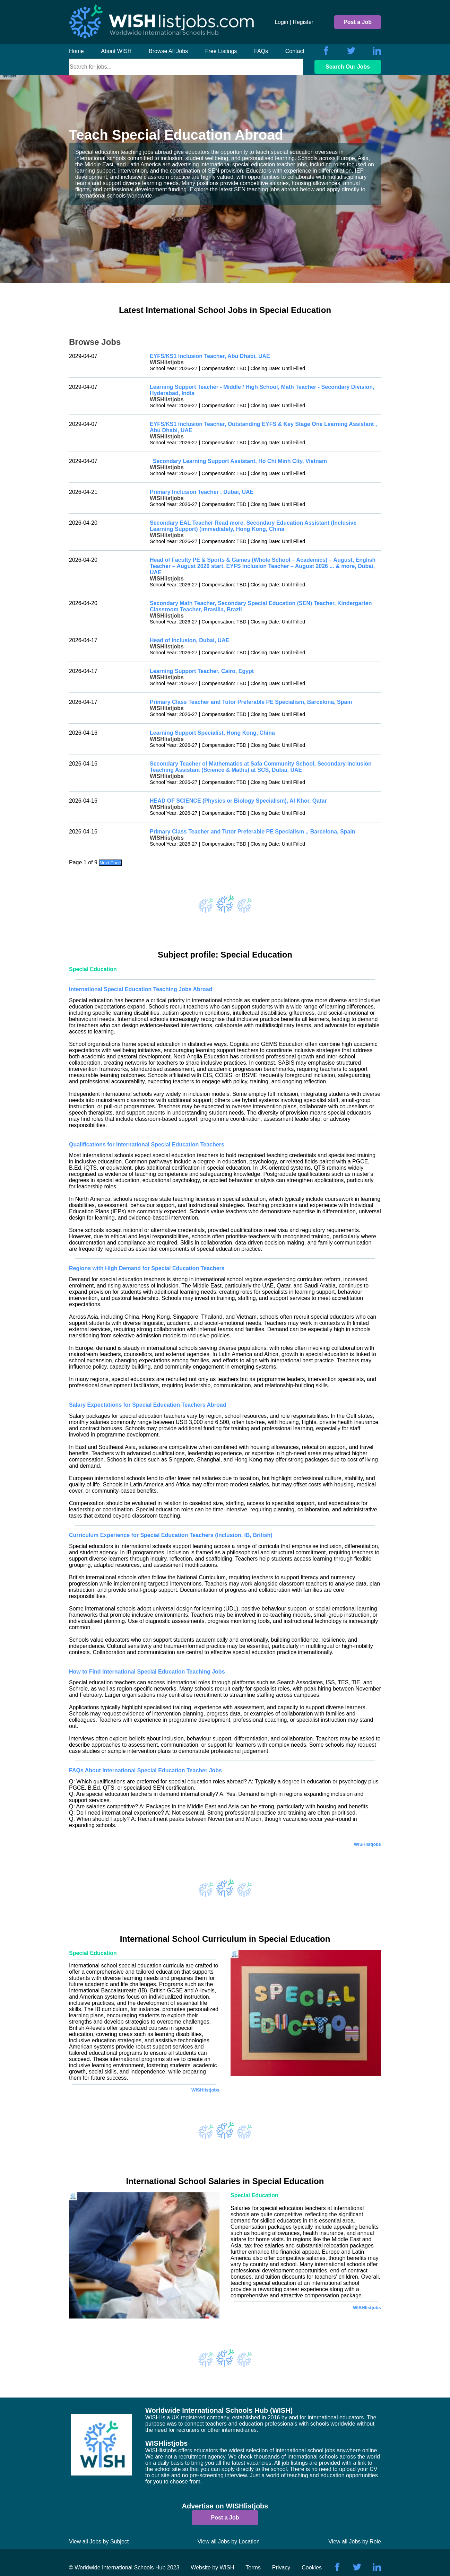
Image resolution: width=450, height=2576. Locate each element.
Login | (283, 22)
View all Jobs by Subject (99, 2541)
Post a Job (358, 22)
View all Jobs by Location (229, 2541)
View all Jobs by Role (354, 2541)
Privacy (281, 2567)
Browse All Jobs (168, 51)
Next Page (110, 862)
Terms (253, 2567)
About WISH (116, 51)
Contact (294, 51)
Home (76, 51)
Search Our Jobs (348, 67)
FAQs (261, 51)
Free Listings (221, 51)
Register (303, 22)
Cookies (312, 2567)
